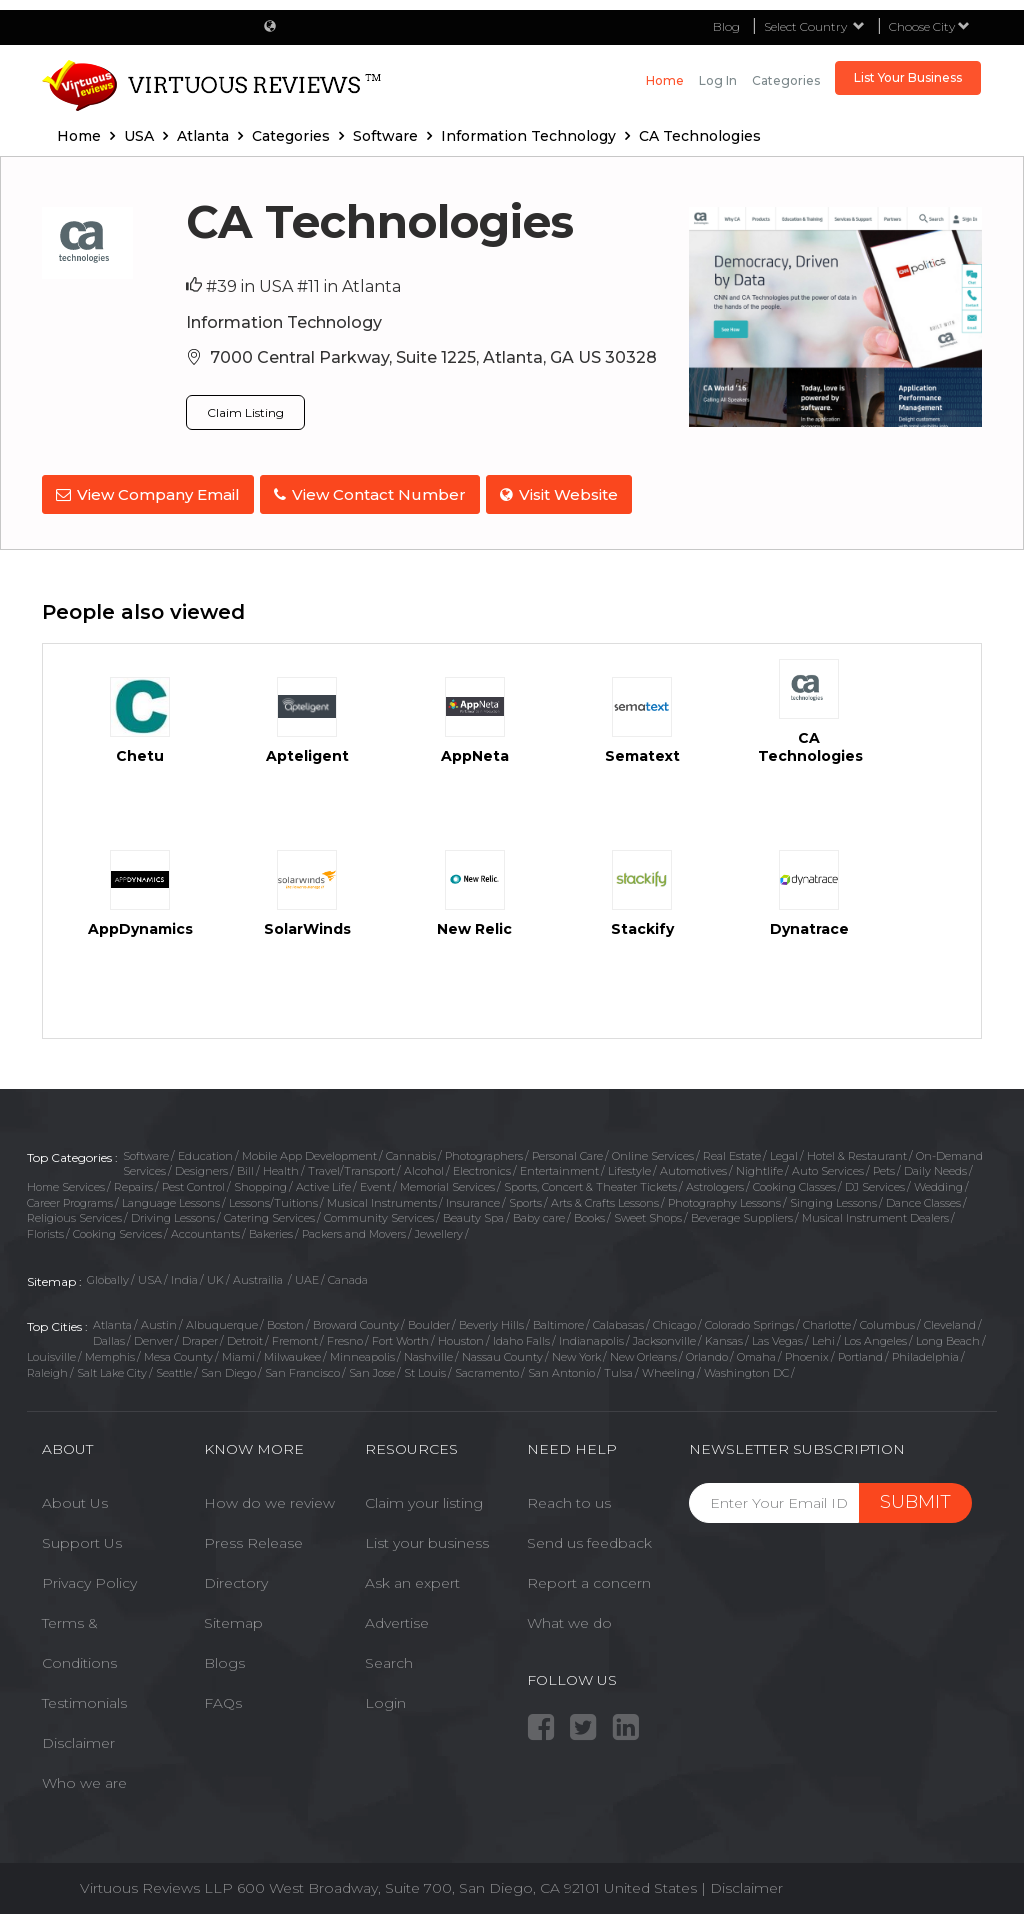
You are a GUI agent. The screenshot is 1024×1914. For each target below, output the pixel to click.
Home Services (66, 1183)
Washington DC (746, 1368)
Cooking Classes (794, 1183)
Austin (159, 1321)
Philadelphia (925, 1353)
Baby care (539, 1214)
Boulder (429, 1321)
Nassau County (502, 1353)
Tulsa (618, 1368)
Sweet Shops (648, 1214)
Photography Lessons (724, 1199)
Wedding (938, 1183)
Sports (525, 1199)
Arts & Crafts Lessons (605, 1199)
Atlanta (112, 1321)
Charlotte (827, 1321)
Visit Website (567, 494)
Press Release (253, 1539)
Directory (236, 1579)
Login (385, 1699)
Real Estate (732, 1151)
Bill (245, 1167)
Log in (718, 80)
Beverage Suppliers (742, 1214)
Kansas (724, 1337)
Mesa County (178, 1353)
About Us (75, 1499)
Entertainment (559, 1167)
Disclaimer (78, 1739)
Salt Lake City (112, 1368)
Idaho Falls (521, 1337)
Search (389, 1659)
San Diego (228, 1368)
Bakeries (271, 1230)
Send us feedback (589, 1539)
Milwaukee (292, 1353)
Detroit (245, 1337)
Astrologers (715, 1183)
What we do (569, 1619)
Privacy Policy (89, 1579)
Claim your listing (424, 1499)
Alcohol (424, 1167)
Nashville (428, 1353)
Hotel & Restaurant (857, 1151)
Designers (201, 1167)
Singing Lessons (833, 1199)
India (184, 1276)
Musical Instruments (382, 1199)
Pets (884, 1167)
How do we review (269, 1499)
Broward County (356, 1321)
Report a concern (589, 1579)
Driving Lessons (173, 1214)
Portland (860, 1353)
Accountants (205, 1230)
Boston (285, 1321)
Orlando (707, 1353)
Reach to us (569, 1499)
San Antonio (561, 1368)
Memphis (110, 1353)
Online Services (653, 1151)
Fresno (345, 1337)
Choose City (929, 26)
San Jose (372, 1368)
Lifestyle (629, 1167)
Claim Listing (245, 412)
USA (150, 1276)
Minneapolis (362, 1353)
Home (665, 80)
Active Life (323, 1183)
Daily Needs (935, 1167)
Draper (200, 1337)
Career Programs (70, 1199)
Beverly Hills (491, 1321)
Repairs (133, 1183)
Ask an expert (412, 1579)
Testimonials (84, 1699)
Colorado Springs (749, 1321)
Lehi (823, 1337)
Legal (784, 1151)
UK (215, 1276)
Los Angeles (875, 1337)
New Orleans (643, 1353)
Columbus (887, 1321)
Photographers (484, 1151)
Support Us (82, 1539)
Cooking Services (117, 1230)
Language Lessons (171, 1199)
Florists (45, 1230)
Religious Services (74, 1214)
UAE (307, 1276)
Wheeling (668, 1368)
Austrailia (259, 1276)
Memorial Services (447, 1183)
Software (146, 1151)
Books (589, 1214)
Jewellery (439, 1230)
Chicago (674, 1321)
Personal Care (567, 1151)
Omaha (756, 1353)
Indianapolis (591, 1337)
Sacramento (487, 1368)
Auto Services (828, 1167)
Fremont (295, 1337)
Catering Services (269, 1214)
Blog (726, 26)
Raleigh (47, 1368)
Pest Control (193, 1183)
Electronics (482, 1167)
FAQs (223, 1699)
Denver (153, 1337)
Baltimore (558, 1321)
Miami (238, 1353)
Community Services (379, 1214)
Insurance (473, 1199)
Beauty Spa (473, 1214)
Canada (348, 1276)
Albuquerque (222, 1321)
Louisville (51, 1353)
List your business (427, 1539)
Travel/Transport (351, 1167)
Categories (786, 80)
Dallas (109, 1337)
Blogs (224, 1659)
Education (205, 1151)
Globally (108, 1276)
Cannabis (411, 1151)
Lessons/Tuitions (273, 1199)
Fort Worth (400, 1337)
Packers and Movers (354, 1230)
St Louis (425, 1368)
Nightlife (759, 1167)
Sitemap (233, 1619)
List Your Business (908, 77)
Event (375, 1183)
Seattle (174, 1368)
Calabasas (618, 1321)
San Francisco (302, 1368)
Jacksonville (664, 1337)
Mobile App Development (309, 1151)
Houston (461, 1337)
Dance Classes (923, 1199)
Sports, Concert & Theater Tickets (590, 1183)
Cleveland (950, 1321)
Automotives (693, 1167)
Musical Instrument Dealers (875, 1214)
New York (576, 1353)
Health (281, 1167)
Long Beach (948, 1337)
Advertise (397, 1619)
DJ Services (875, 1183)
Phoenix (807, 1353)
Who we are (84, 1779)
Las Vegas (777, 1337)
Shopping (260, 1183)
